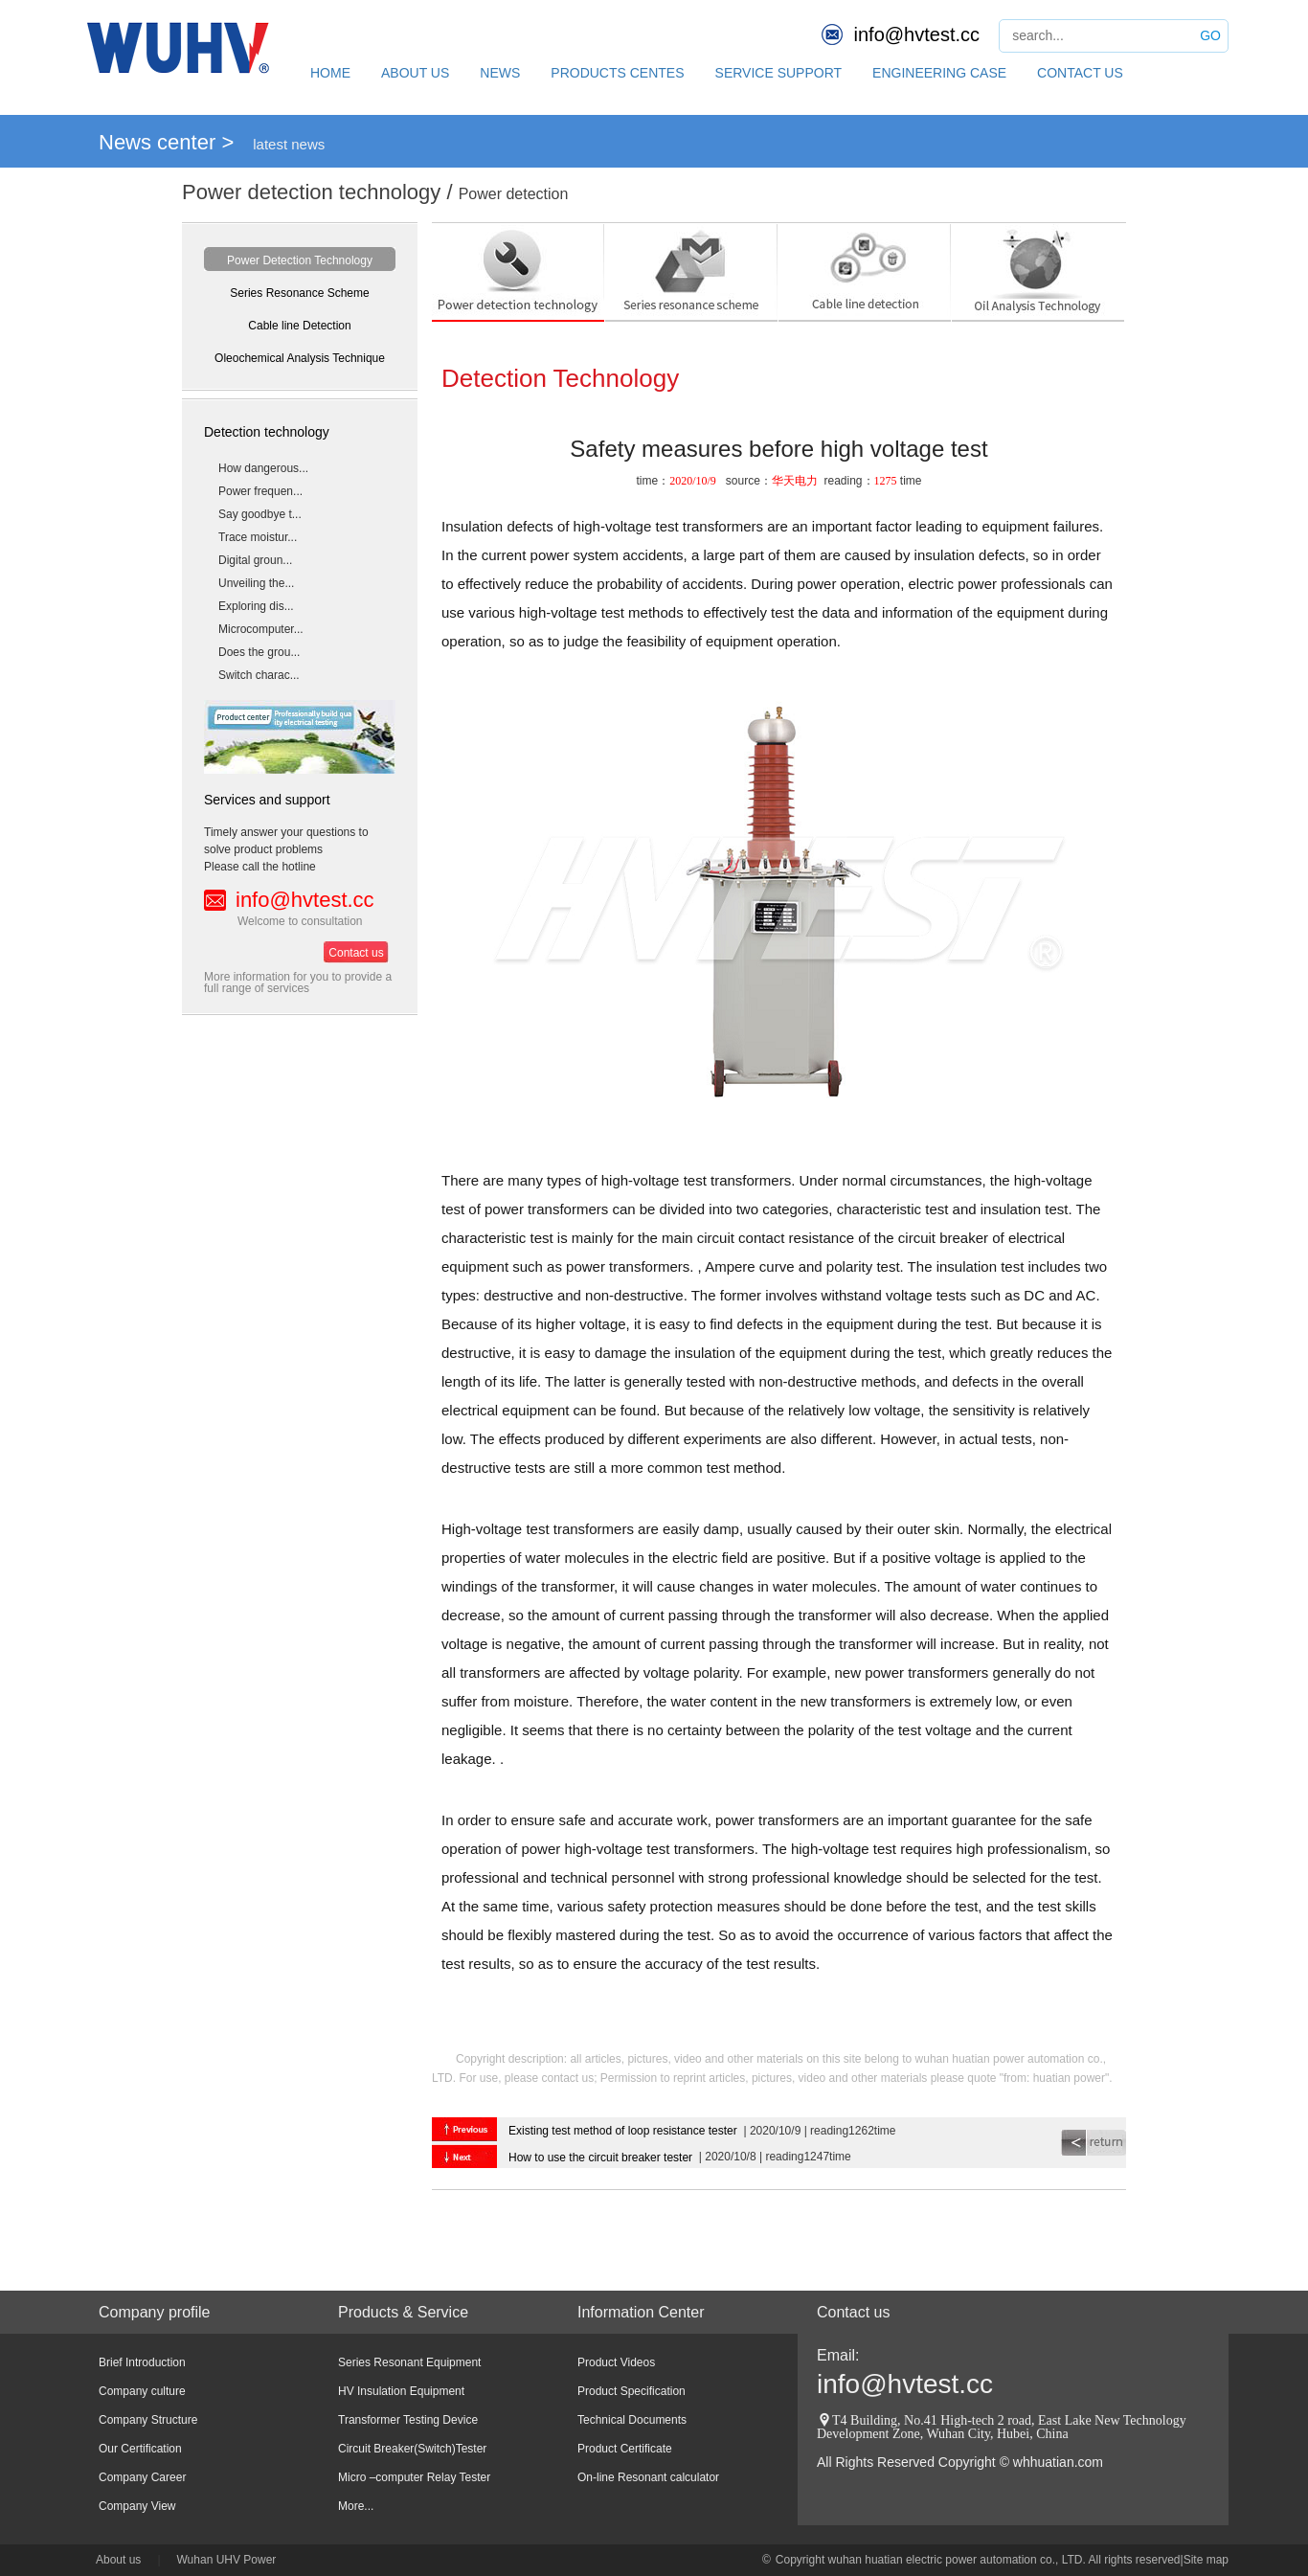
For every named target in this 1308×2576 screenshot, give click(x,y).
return (1093, 2143)
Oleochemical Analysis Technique (299, 358)
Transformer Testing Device (408, 2420)
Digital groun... (255, 560)
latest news (289, 144)
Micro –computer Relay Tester (414, 2477)
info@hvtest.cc (917, 34)
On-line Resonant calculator (648, 2477)
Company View (137, 2506)
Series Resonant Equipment (409, 2362)
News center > (166, 142)
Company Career (142, 2477)
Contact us (355, 953)
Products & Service (403, 2312)
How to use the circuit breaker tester (600, 2157)
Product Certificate (624, 2448)
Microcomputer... (261, 629)
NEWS (500, 72)
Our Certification (140, 2448)
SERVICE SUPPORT (779, 72)
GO (1210, 35)
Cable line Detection (299, 325)
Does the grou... (259, 652)
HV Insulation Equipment (401, 2391)
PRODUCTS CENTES (617, 72)
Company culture (142, 2391)
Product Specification (631, 2391)
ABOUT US (415, 72)
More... (355, 2506)
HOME (330, 72)
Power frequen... (260, 491)
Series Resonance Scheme (299, 293)
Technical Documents (632, 2420)
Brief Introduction (142, 2362)
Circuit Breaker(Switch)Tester (412, 2448)
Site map (1206, 2559)
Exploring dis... (256, 606)
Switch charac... (259, 675)
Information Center (641, 2312)
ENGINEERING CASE (939, 72)
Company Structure (148, 2420)
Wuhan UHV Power (227, 2559)
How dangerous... (263, 468)
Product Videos (616, 2362)
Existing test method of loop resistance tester (622, 2130)
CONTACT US (1080, 72)
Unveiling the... (256, 583)
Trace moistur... (257, 537)
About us (118, 2559)
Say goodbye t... (260, 514)
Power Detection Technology (299, 260)
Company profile (155, 2312)
